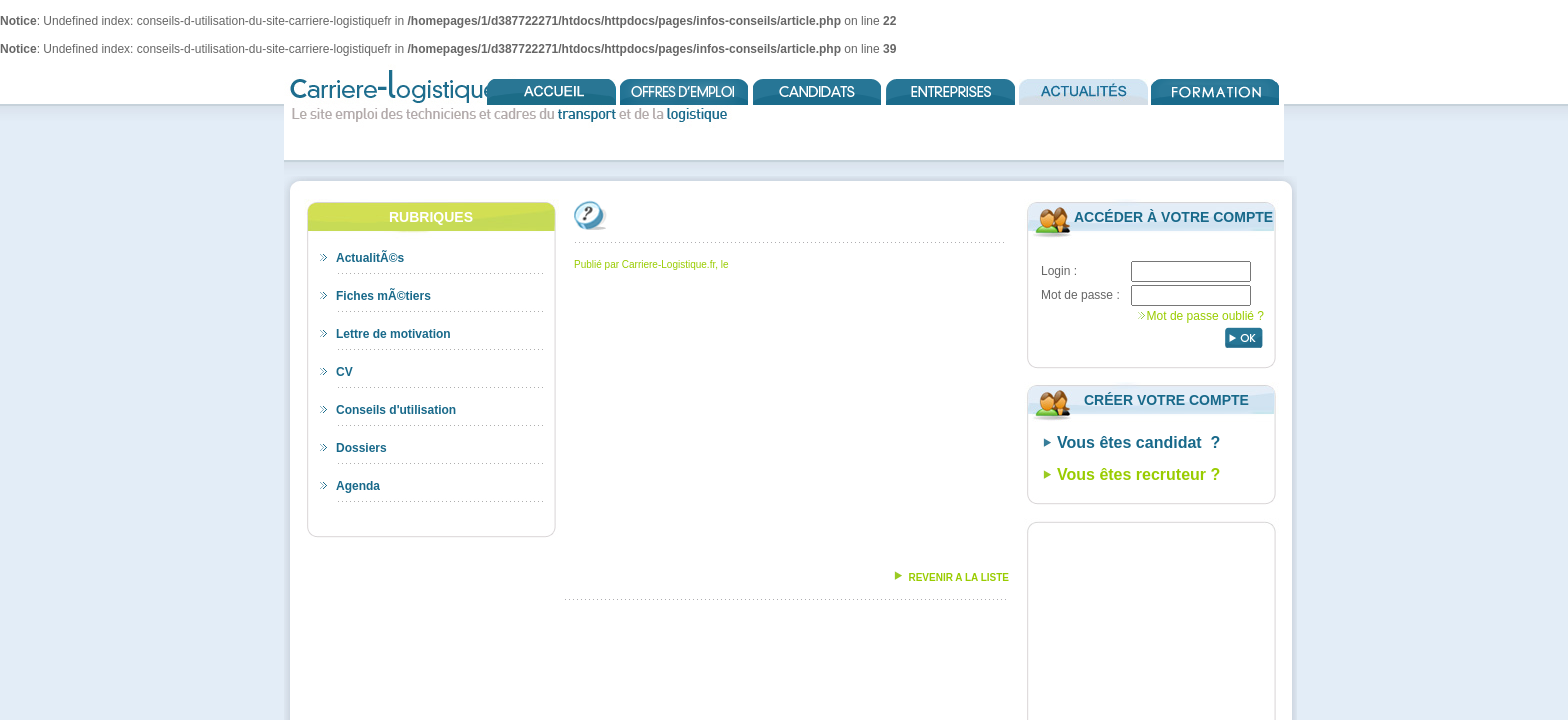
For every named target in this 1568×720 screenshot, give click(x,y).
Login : (1059, 271)
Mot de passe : (1080, 295)
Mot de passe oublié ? (1205, 316)
